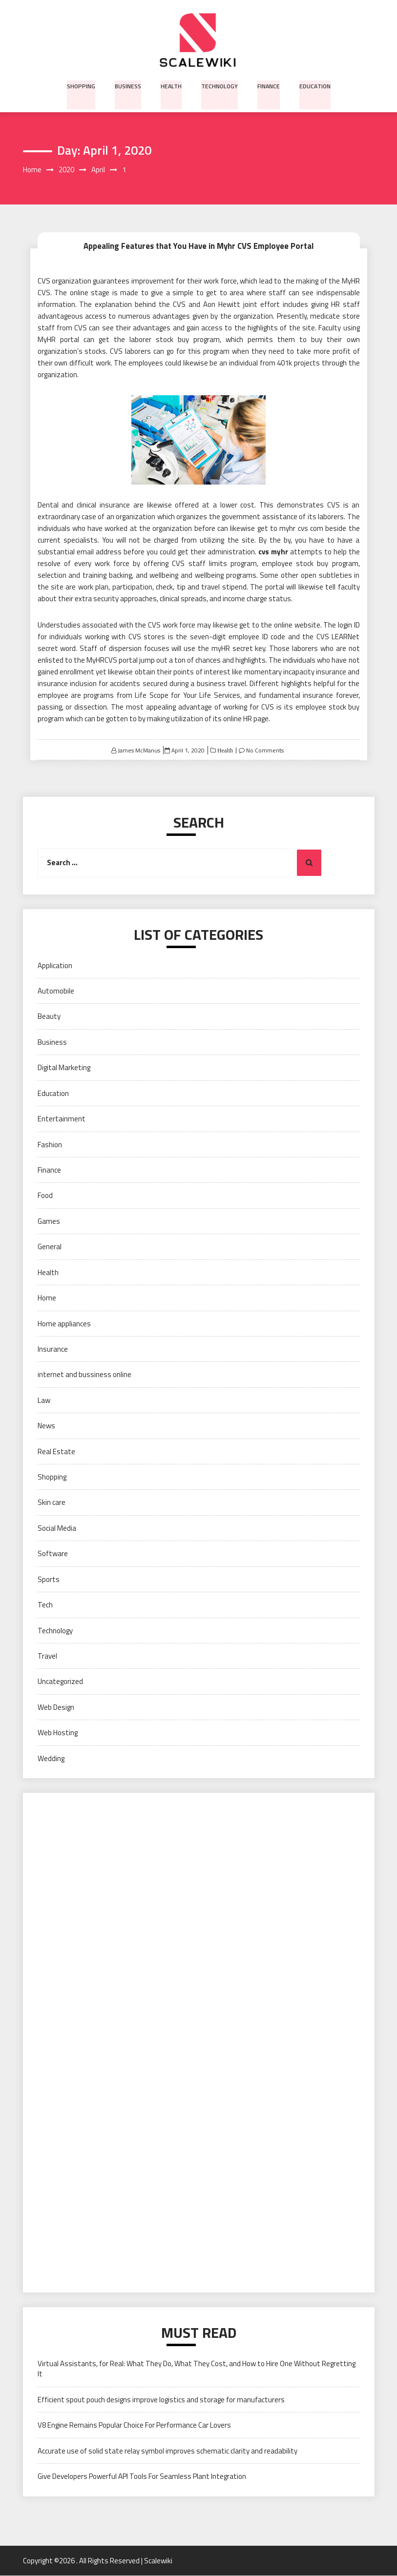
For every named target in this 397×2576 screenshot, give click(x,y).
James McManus (139, 750)
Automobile (56, 991)
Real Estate (56, 1451)
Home (47, 1298)
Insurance (53, 1349)
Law (44, 1400)
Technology (218, 85)
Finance (267, 85)
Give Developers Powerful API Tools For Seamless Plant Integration (142, 2476)
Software (53, 1554)
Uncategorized (60, 1681)
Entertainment (61, 1119)
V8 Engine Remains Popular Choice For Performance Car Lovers (134, 2425)
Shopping (82, 85)
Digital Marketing (64, 1068)
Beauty (49, 1016)
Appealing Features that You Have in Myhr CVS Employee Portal (199, 245)
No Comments (265, 750)
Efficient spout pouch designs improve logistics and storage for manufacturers (161, 2399)
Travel (47, 1656)
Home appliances (64, 1323)
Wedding (51, 1758)
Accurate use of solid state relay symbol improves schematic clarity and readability (167, 2450)
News (46, 1426)
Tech (45, 1605)
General (50, 1247)
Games (49, 1221)
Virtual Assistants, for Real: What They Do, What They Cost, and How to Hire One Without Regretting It (196, 2369)
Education (312, 85)
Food (45, 1195)
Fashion (50, 1144)
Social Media (57, 1528)
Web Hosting (58, 1733)
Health (171, 85)
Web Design (56, 1707)
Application (55, 965)
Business (129, 85)
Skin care (51, 1502)
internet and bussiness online (84, 1374)
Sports (49, 1579)
